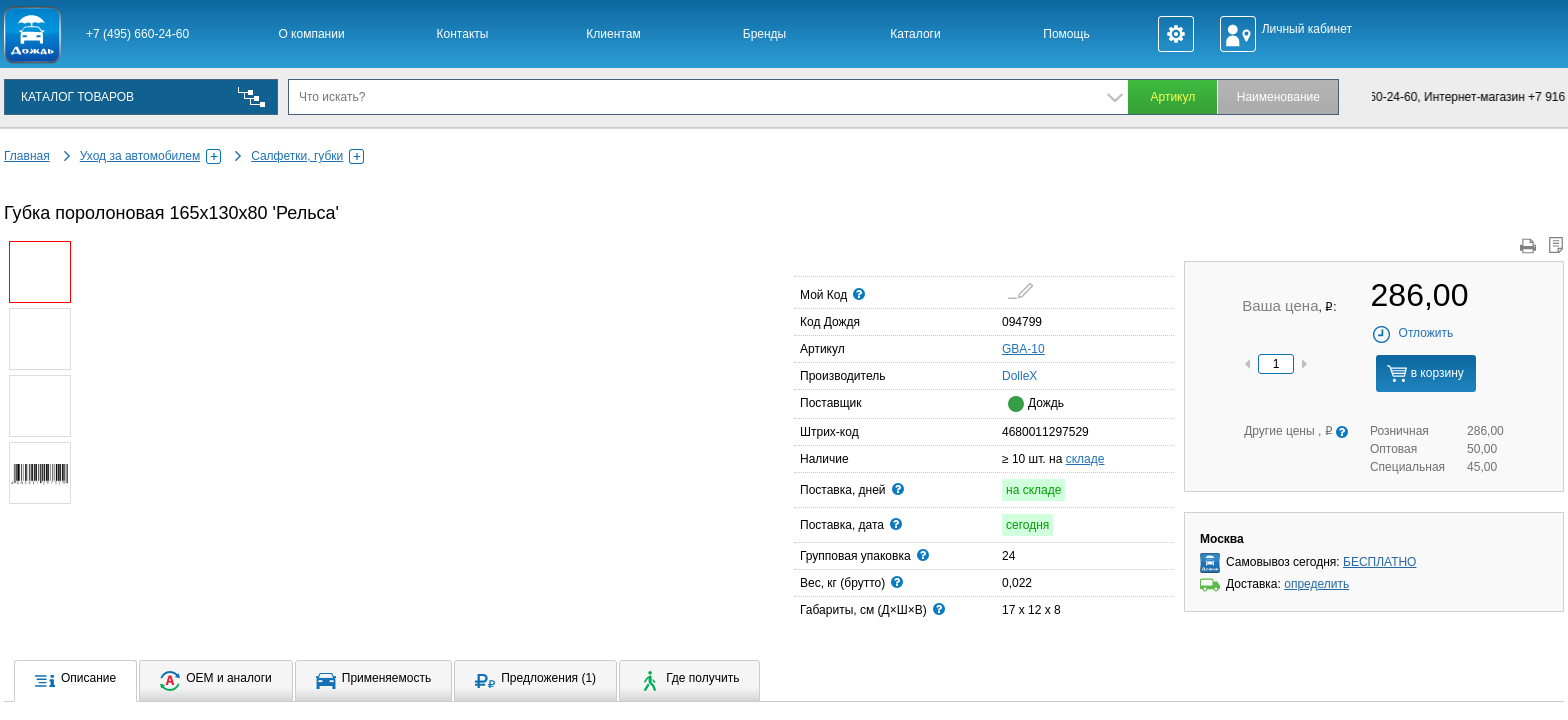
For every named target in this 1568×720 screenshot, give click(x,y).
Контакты (463, 34)
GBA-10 (1023, 349)
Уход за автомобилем (150, 156)
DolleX (1008, 375)
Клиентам (613, 34)
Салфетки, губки (307, 156)
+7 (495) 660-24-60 (137, 34)
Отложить (1412, 333)
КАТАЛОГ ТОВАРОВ (77, 97)
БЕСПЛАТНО (1379, 562)
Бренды (764, 34)
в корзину (1425, 373)
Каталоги (915, 34)
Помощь (1066, 34)
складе (1085, 459)
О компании (311, 34)
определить (1316, 584)
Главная (27, 156)
